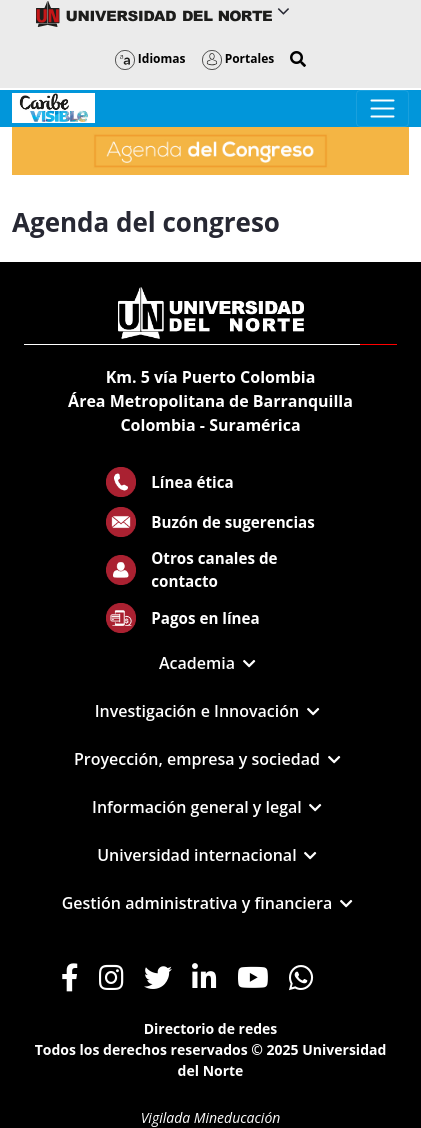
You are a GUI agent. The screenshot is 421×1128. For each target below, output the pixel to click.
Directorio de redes (211, 1028)
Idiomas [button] (150, 58)
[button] (298, 59)
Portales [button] (238, 58)
